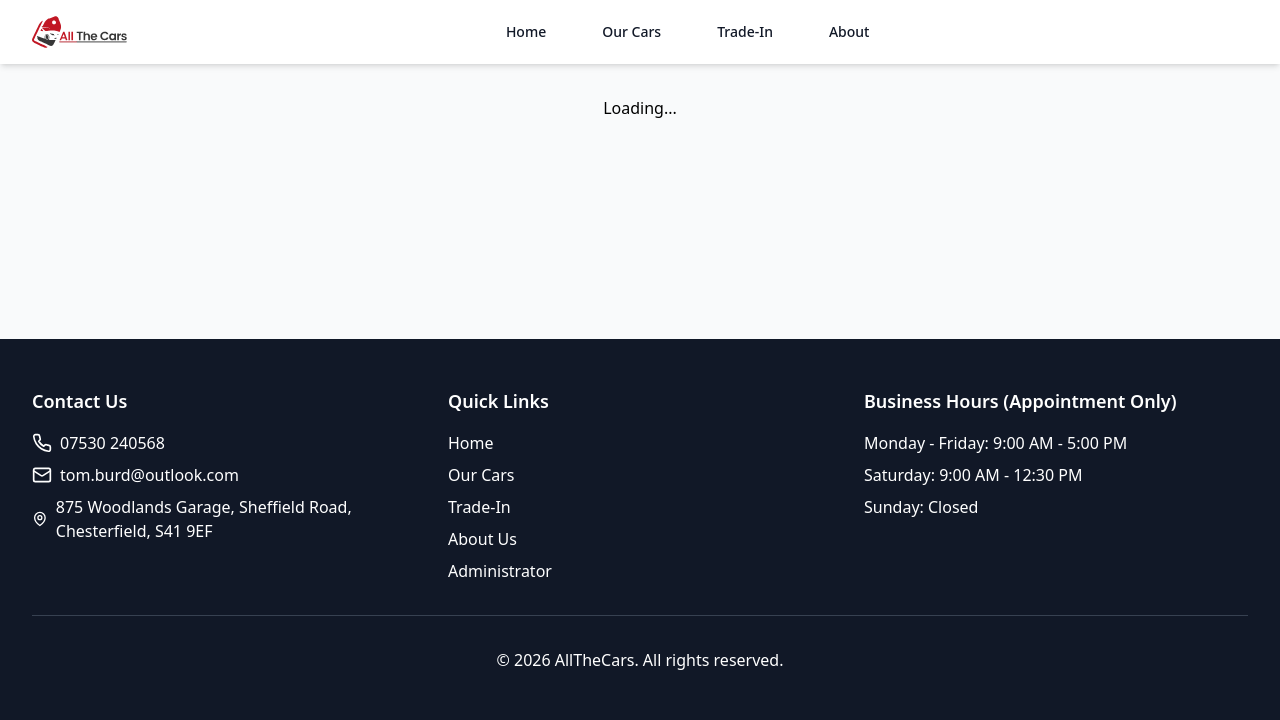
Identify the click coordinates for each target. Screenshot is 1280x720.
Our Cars (631, 31)
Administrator (500, 571)
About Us (482, 539)
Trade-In (745, 31)
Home (526, 31)
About (849, 31)
